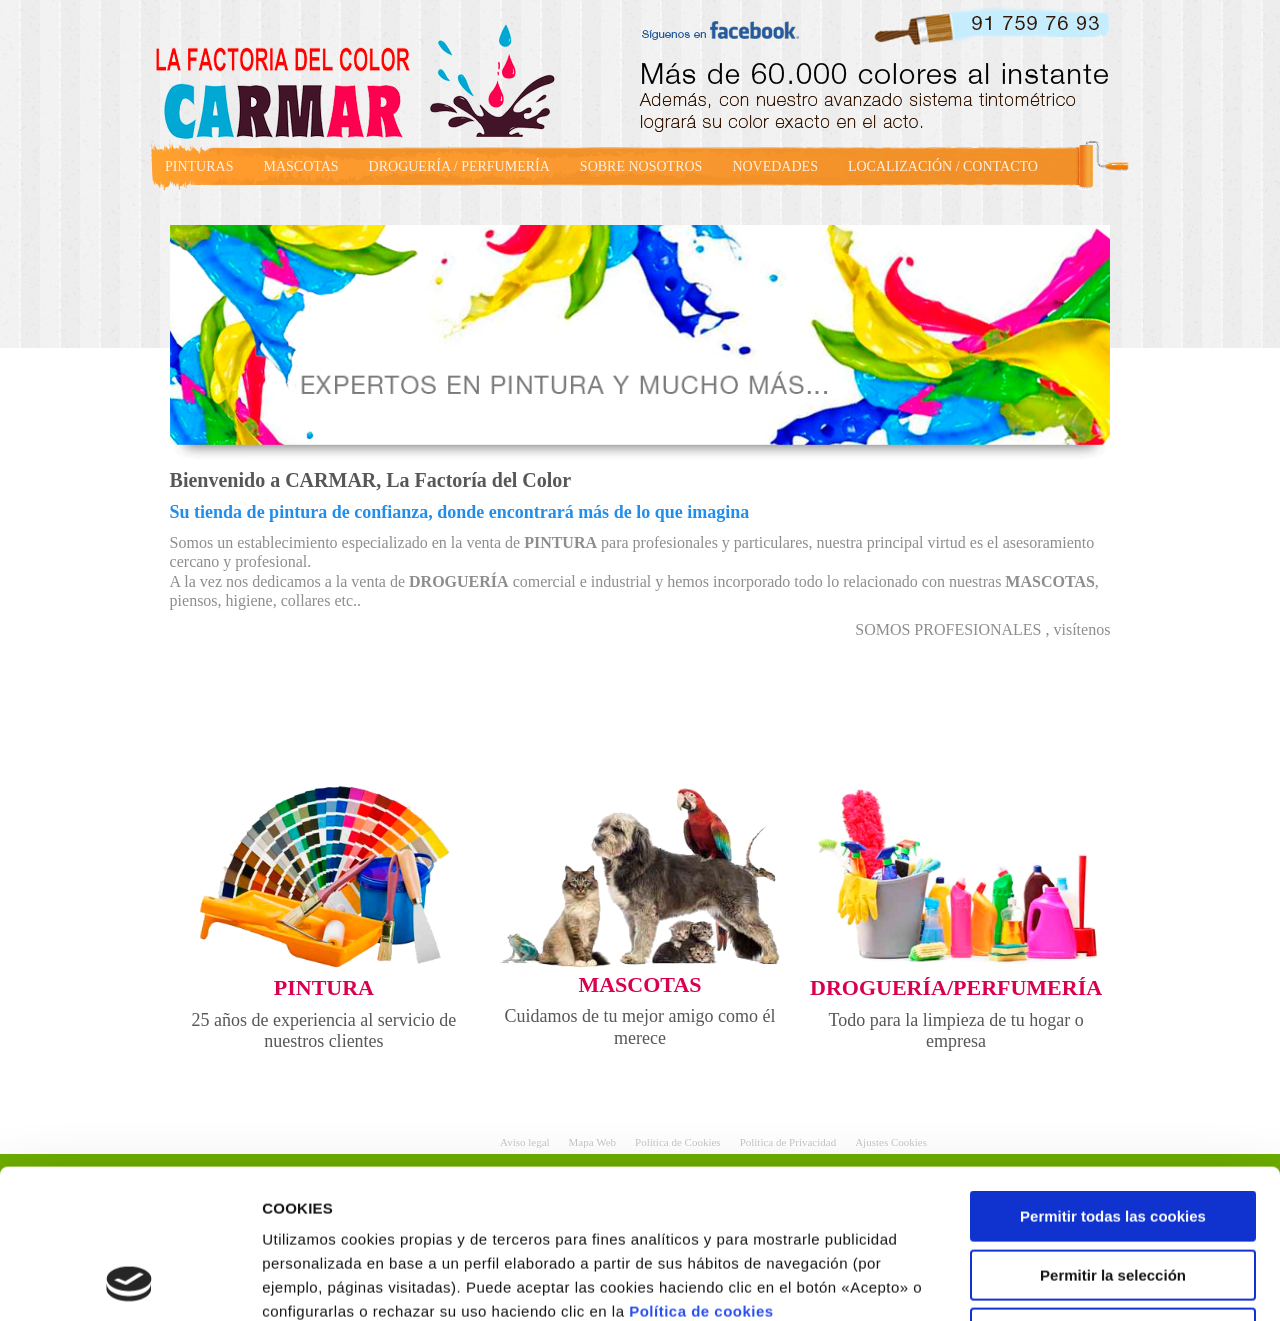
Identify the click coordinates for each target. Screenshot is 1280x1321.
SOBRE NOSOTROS (641, 166)
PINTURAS (199, 166)
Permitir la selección (1113, 1135)
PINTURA (324, 987)
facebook (728, 28)
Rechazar (1113, 1193)
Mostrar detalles (1074, 1281)
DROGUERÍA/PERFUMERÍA (956, 987)
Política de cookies (701, 1171)
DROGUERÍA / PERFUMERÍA (459, 166)
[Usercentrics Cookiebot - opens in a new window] (129, 1282)
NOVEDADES (775, 166)
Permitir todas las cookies (1113, 1076)
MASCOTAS (300, 166)
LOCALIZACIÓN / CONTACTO (943, 166)
